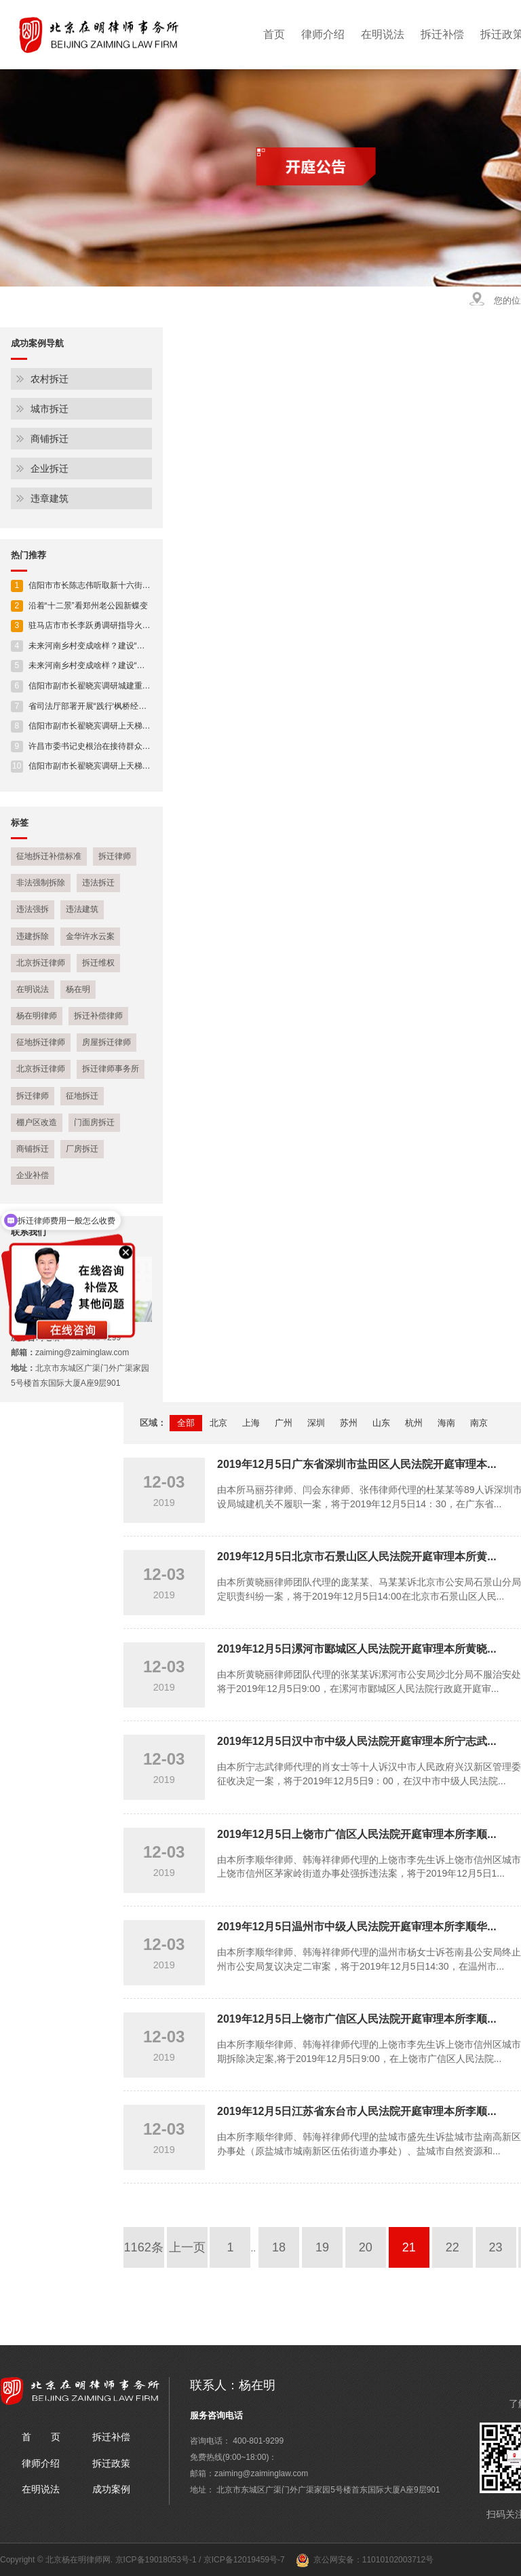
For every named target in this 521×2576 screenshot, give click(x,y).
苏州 (349, 1423)
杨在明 (78, 989)
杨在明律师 (36, 1015)
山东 (381, 1423)
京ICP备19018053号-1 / (159, 2559)
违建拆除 (32, 936)
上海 (251, 1423)
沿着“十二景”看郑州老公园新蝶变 (79, 605)
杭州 (414, 1423)
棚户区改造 (36, 1122)
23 (496, 2247)
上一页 (187, 2247)
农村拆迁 (50, 378)
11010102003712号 (397, 2559)
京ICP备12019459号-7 (244, 2559)
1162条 (143, 2247)
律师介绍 (323, 34)
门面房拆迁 (94, 1122)
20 (365, 2247)
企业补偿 (32, 1175)
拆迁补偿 (442, 34)
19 (322, 2247)
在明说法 (382, 34)
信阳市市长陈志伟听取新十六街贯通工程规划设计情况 (117, 585)
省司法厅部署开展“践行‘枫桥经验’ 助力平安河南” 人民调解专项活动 (140, 706)
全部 (186, 1423)
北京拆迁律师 (40, 963)
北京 (218, 1423)
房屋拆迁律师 (106, 1042)
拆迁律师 (114, 856)
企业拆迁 (50, 468)
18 (279, 2247)
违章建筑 (50, 498)
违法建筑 (82, 909)
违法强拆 (32, 909)
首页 (274, 34)
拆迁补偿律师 (98, 1015)
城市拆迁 (50, 408)
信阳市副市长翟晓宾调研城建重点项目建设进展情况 (113, 686)
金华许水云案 (90, 936)
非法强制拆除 (40, 882)
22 (452, 2247)
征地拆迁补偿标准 (48, 856)
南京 (479, 1423)
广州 (283, 1423)
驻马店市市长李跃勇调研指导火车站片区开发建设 (109, 625)
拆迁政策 (111, 2463)
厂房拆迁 (82, 1149)
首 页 (41, 2436)
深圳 (316, 1423)
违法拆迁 (98, 882)
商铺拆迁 (50, 438)
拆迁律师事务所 (110, 1068)
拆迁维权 (98, 963)
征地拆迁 (82, 1096)
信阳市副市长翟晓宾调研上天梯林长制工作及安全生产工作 (125, 726)
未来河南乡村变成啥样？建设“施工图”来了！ (100, 645)
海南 (446, 1423)
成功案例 (111, 2489)
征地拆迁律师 (40, 1042)
